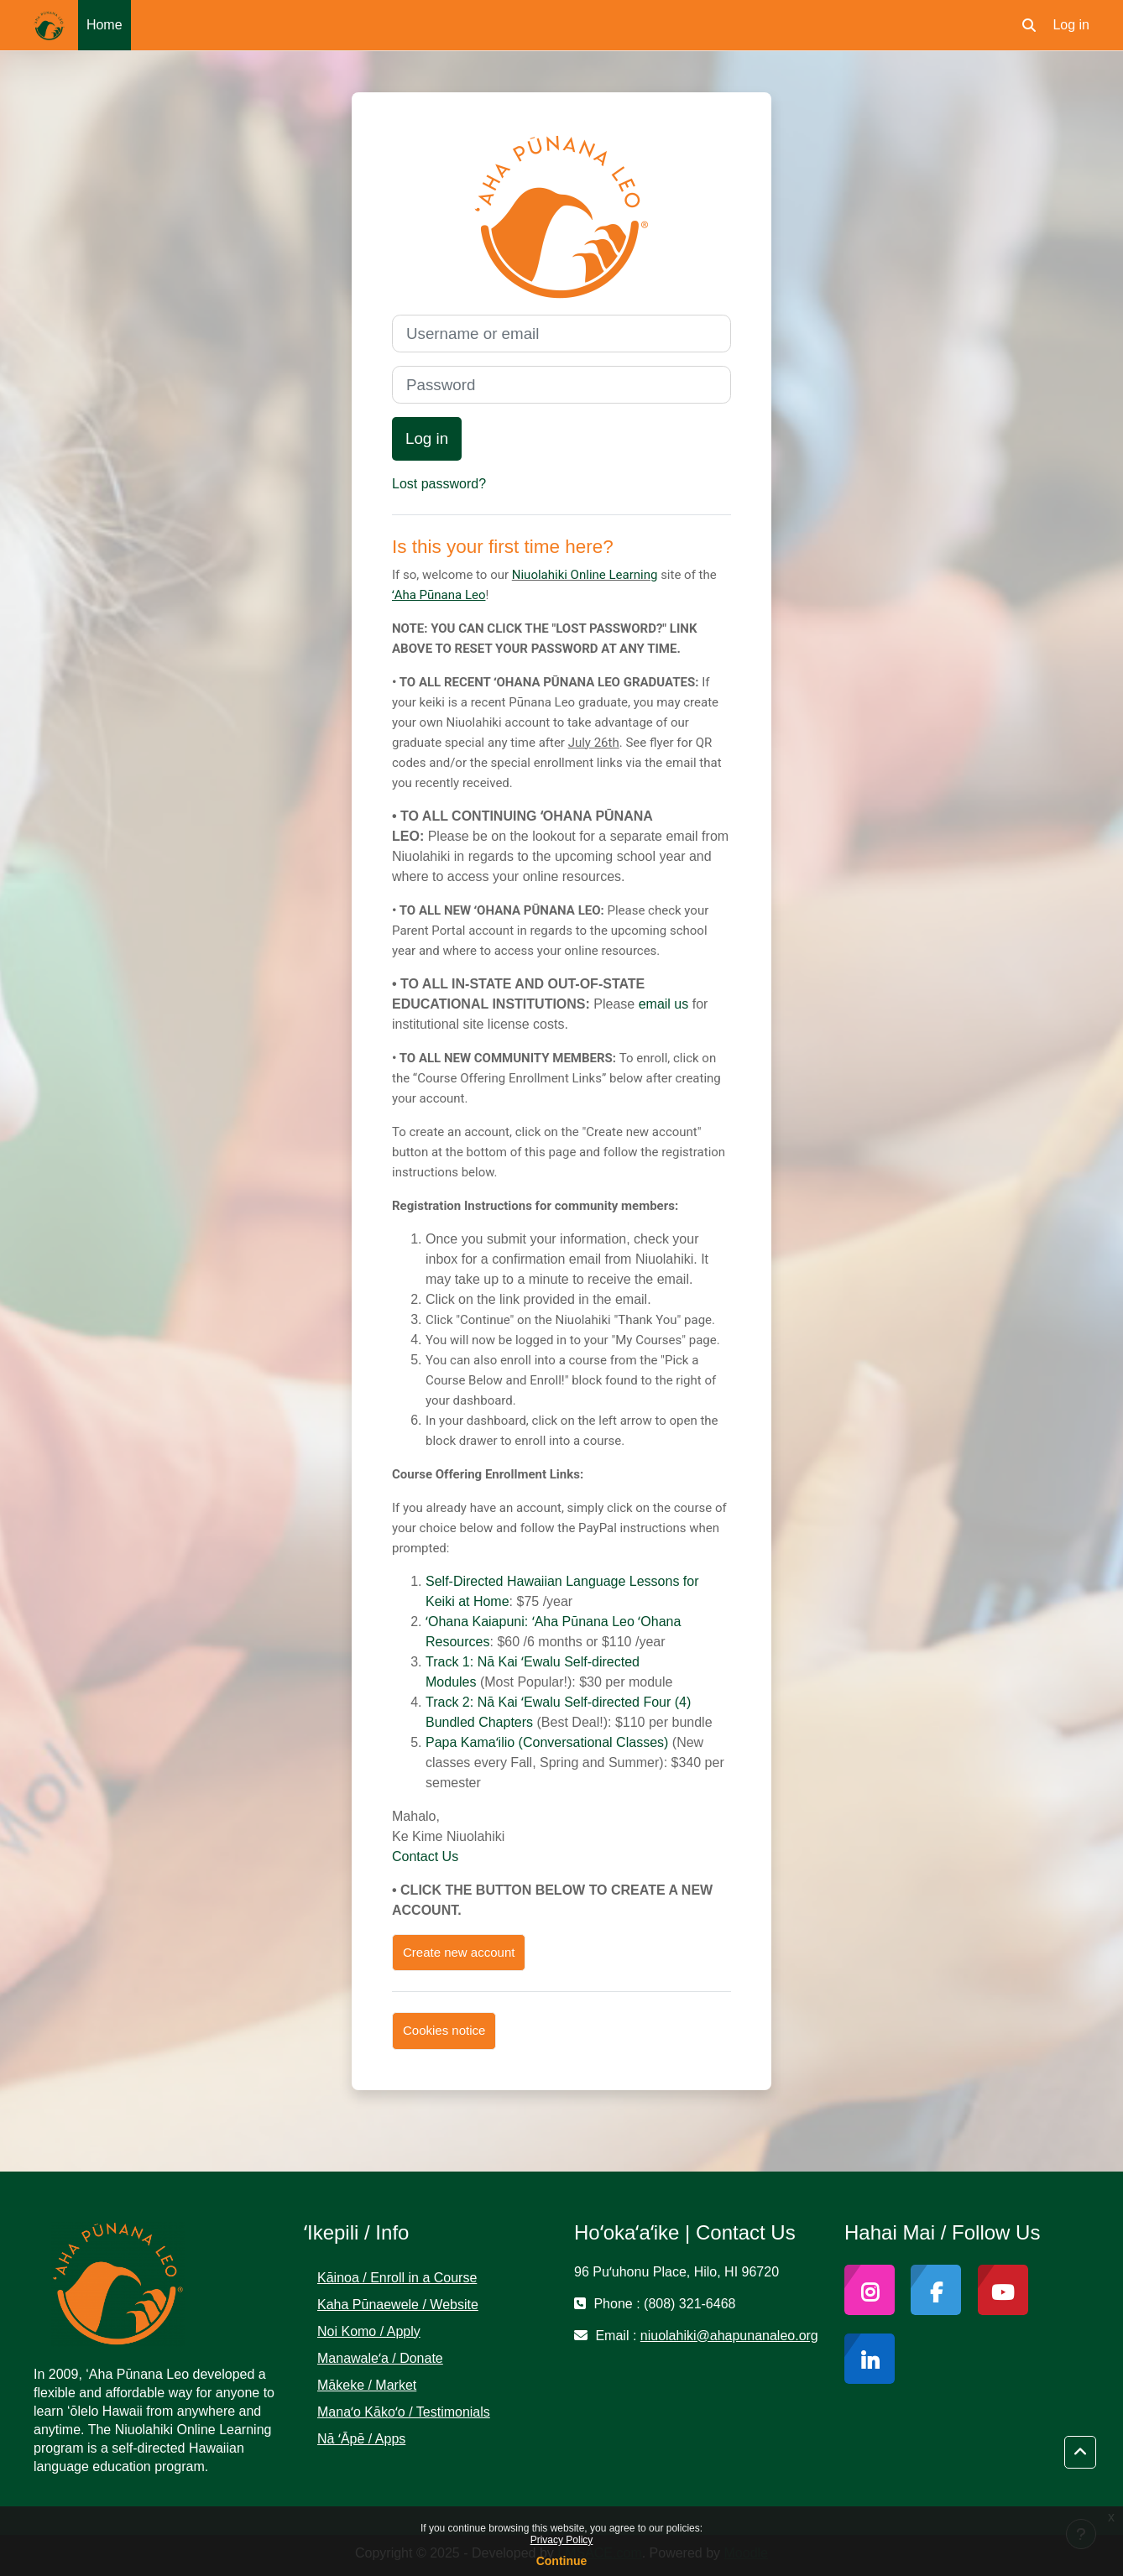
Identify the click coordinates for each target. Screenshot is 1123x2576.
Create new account (458, 1952)
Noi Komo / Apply (368, 2331)
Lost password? (439, 484)
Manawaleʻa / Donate (380, 2358)
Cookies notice (444, 2030)
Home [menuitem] (104, 25)
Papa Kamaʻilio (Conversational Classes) (547, 1742)
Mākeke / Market (366, 2385)
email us (664, 1004)
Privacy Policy (561, 2540)
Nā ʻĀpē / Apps (361, 2439)
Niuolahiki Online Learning (585, 574)
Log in (1070, 25)
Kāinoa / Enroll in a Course (397, 2278)
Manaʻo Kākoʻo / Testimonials (403, 2412)
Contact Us (425, 1856)
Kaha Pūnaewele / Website (397, 2304)
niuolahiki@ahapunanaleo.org (729, 2335)
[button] (1029, 25)
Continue (562, 2561)
